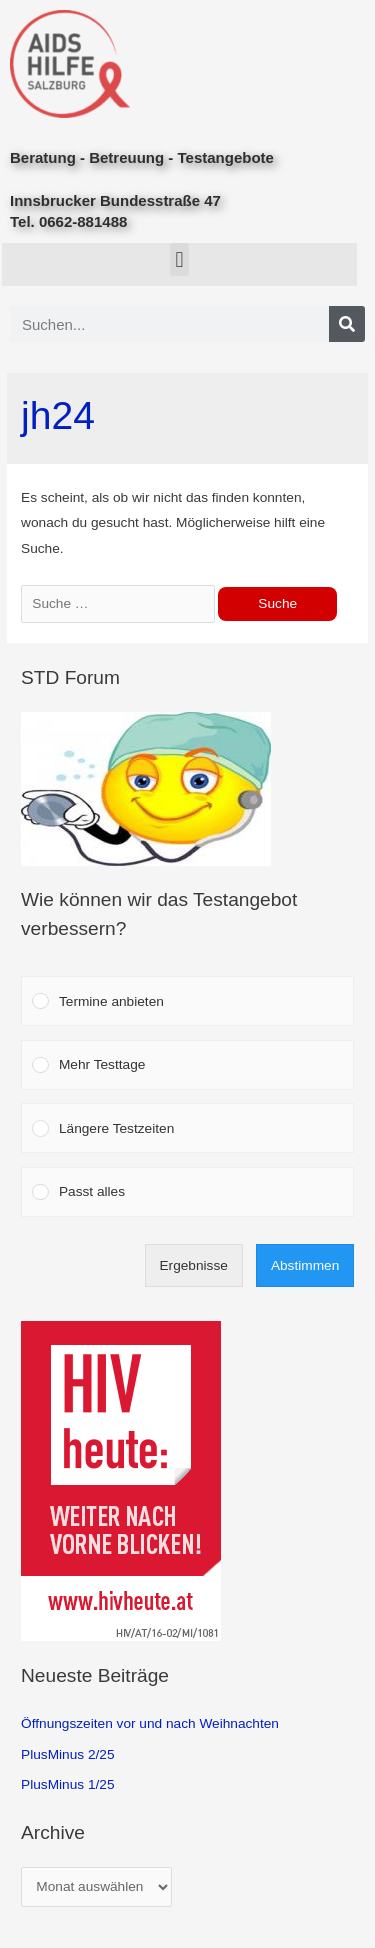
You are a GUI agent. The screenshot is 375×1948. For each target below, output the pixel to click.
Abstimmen (305, 1265)
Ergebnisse (193, 1265)
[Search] (347, 324)
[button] (179, 259)
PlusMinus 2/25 (67, 1754)
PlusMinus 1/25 (67, 1784)
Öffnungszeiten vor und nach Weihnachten (150, 1723)
